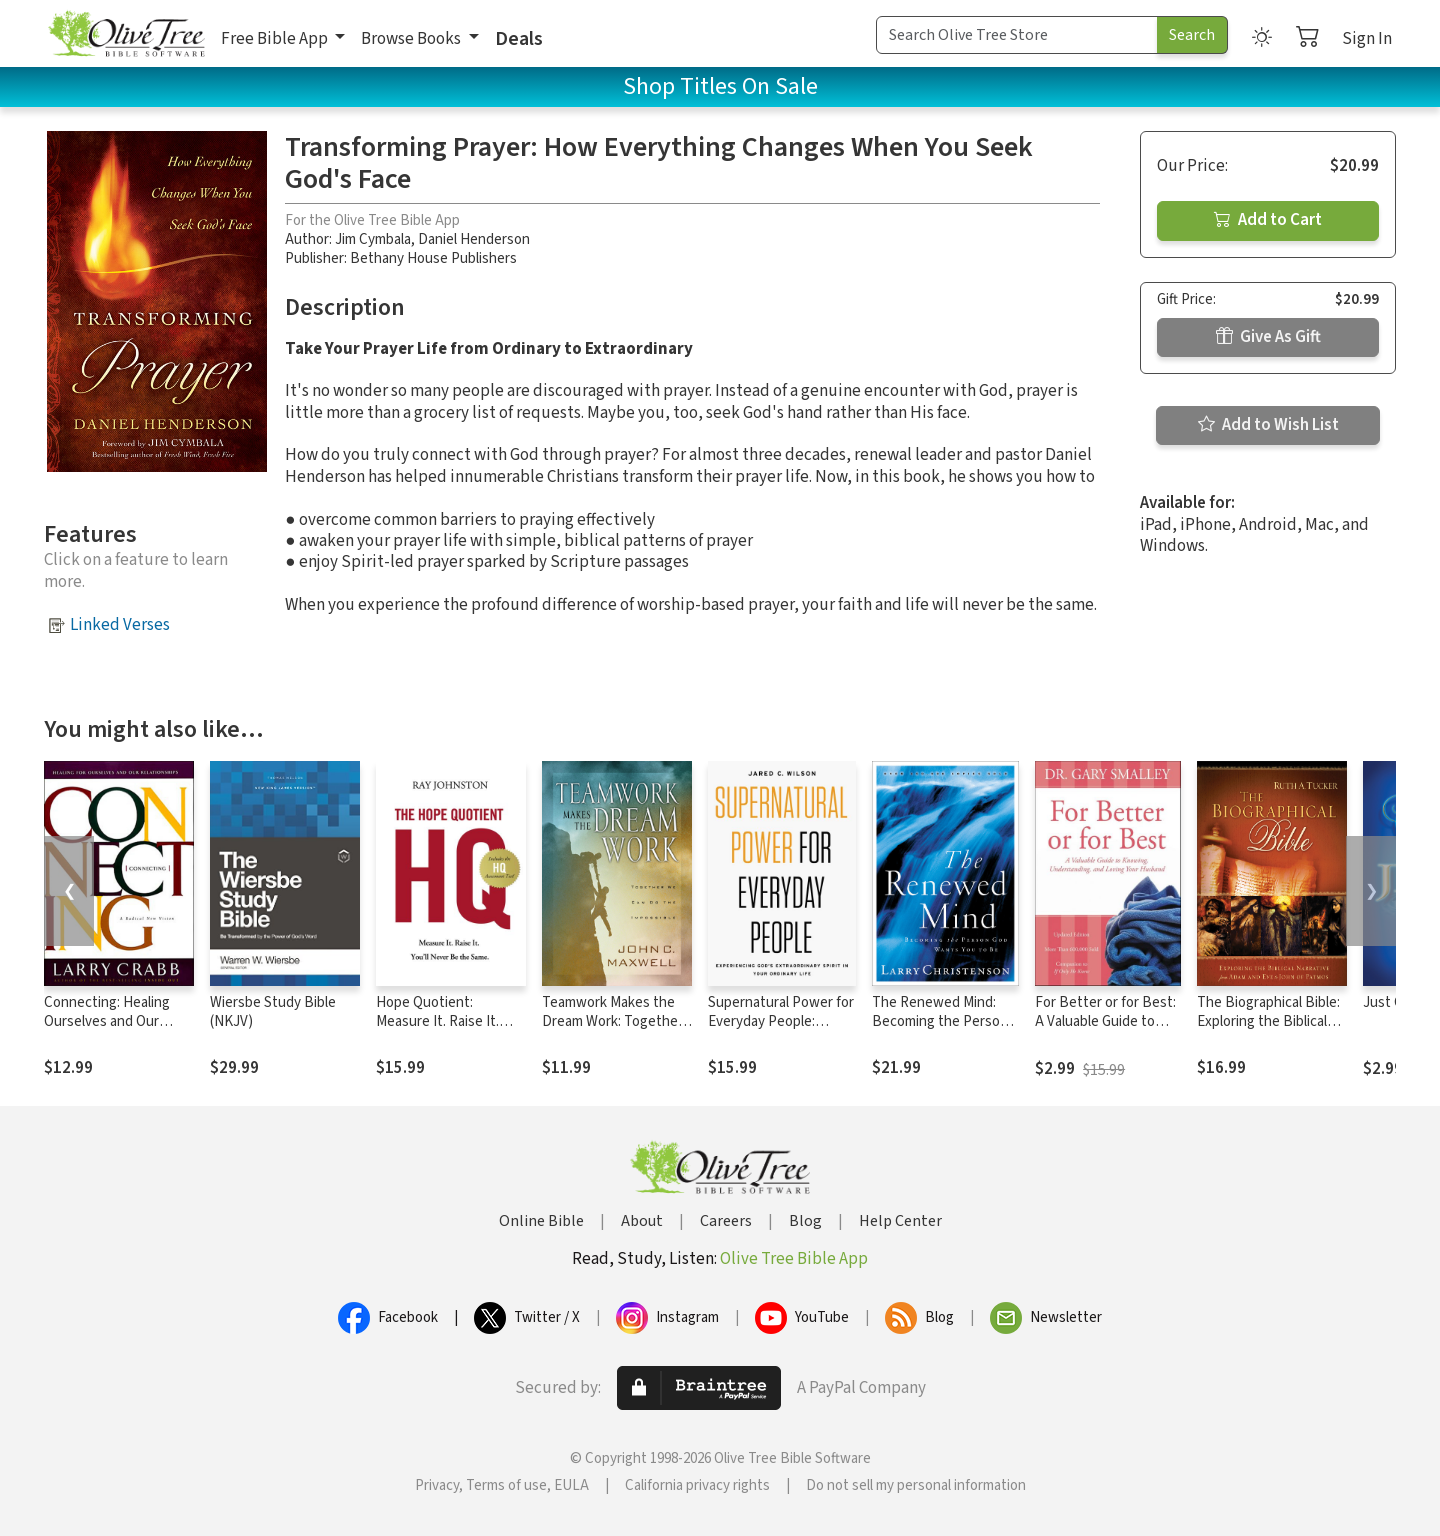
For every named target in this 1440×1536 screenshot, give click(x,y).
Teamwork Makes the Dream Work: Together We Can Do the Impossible (612, 1031)
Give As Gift (1268, 337)
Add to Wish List (1268, 425)
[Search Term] (1017, 35)
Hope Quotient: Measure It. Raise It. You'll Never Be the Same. (437, 1031)
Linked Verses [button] (120, 625)
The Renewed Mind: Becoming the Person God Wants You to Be (940, 1021)
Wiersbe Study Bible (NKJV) (273, 1012)
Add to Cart (1268, 220)
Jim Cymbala (373, 239)
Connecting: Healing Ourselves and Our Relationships (107, 1021)
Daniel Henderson (474, 239)
